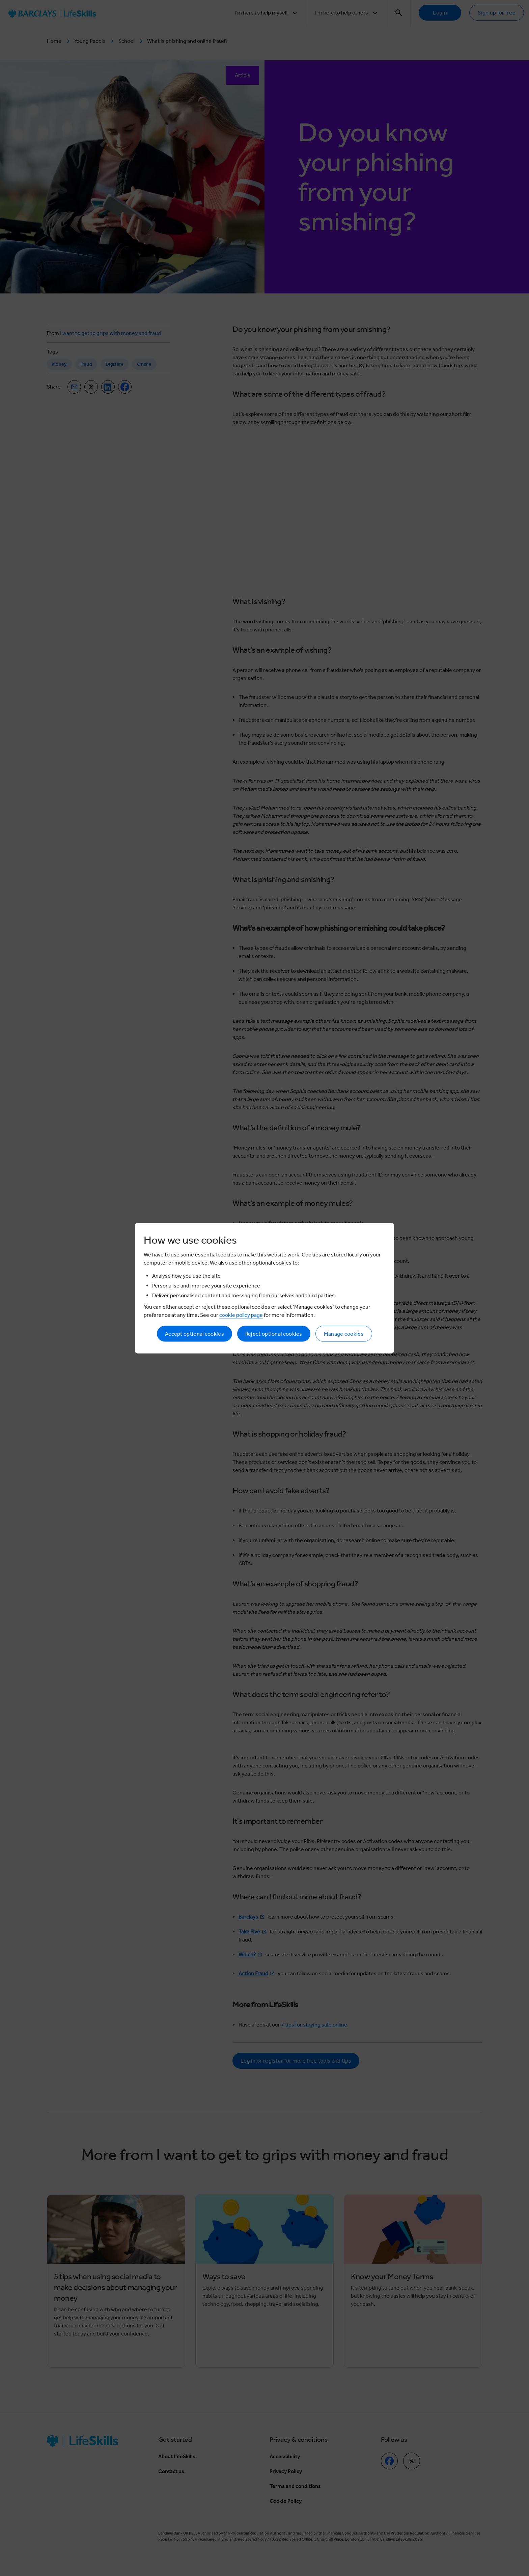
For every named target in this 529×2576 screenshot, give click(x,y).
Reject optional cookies (273, 1333)
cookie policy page (241, 1314)
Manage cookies (344, 1333)
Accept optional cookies (194, 1333)
